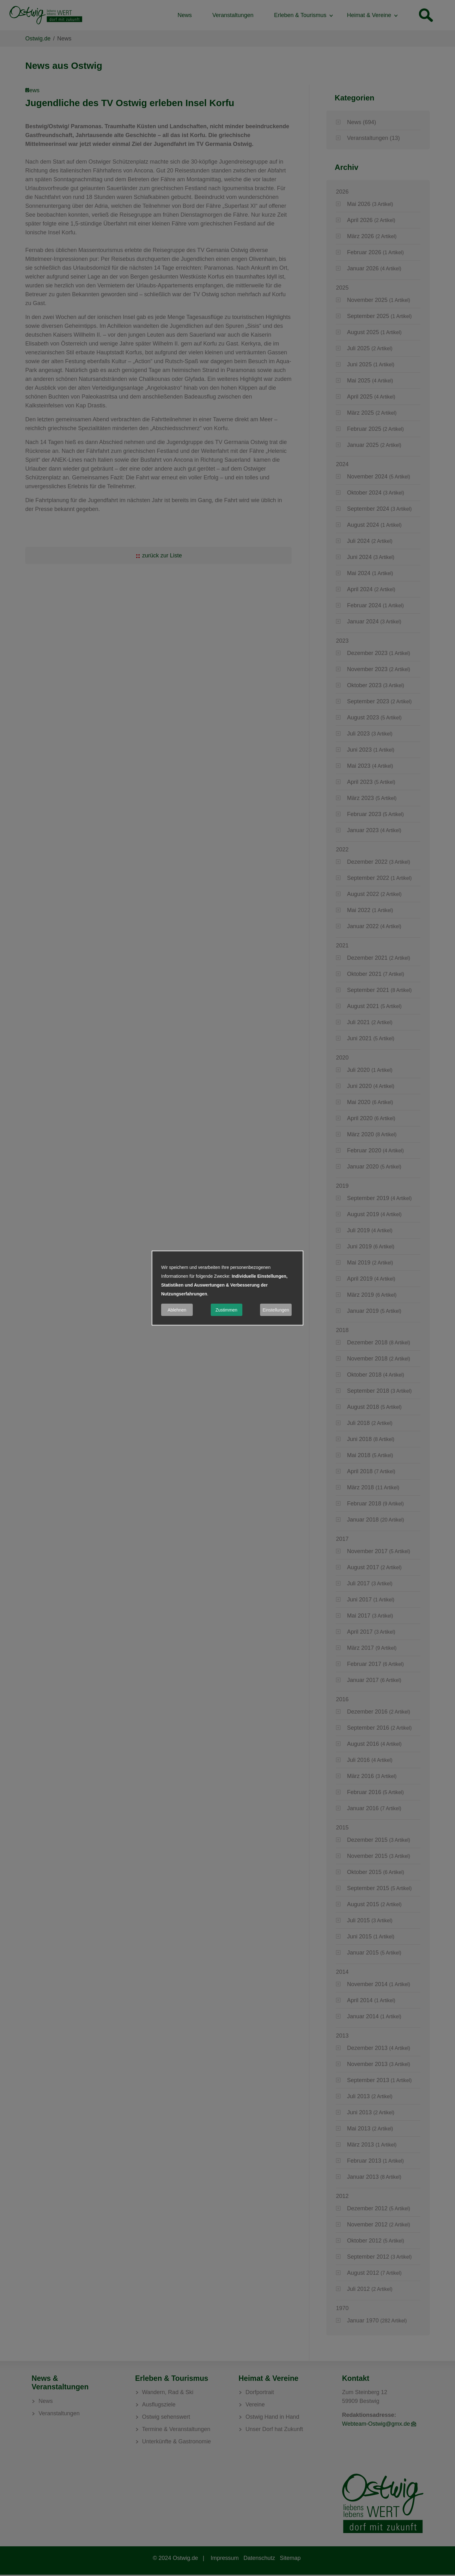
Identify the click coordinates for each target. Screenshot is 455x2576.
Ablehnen (176, 1309)
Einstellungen (276, 1309)
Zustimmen (226, 1309)
